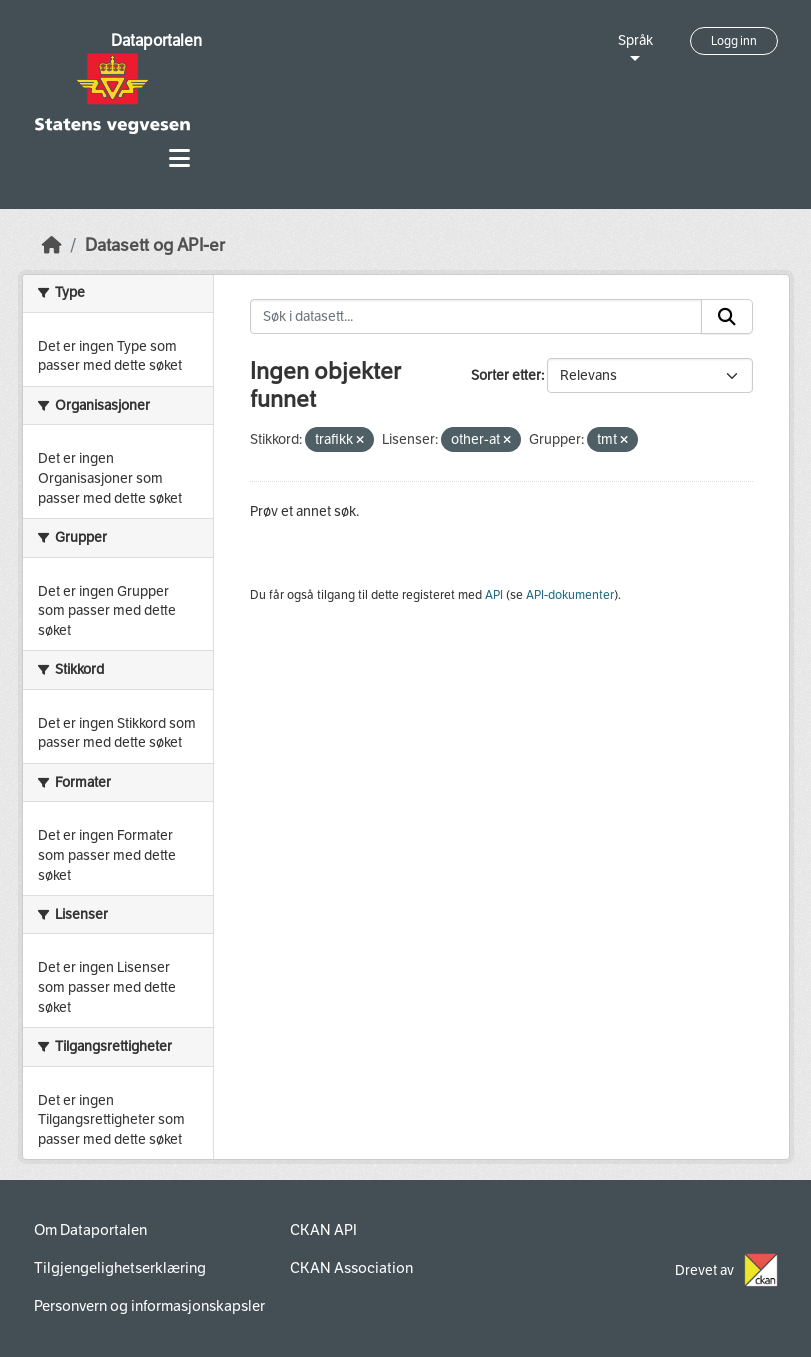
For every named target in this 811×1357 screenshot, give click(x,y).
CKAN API (323, 1230)
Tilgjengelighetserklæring (120, 1268)
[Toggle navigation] (179, 158)
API (494, 595)
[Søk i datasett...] (476, 317)
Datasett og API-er (155, 245)
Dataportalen (156, 40)
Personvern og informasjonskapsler (149, 1306)
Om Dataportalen (90, 1230)
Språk (635, 40)
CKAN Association (351, 1268)
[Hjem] (52, 245)
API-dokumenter (570, 595)
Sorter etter (506, 375)
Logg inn (734, 41)
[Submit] (727, 317)
